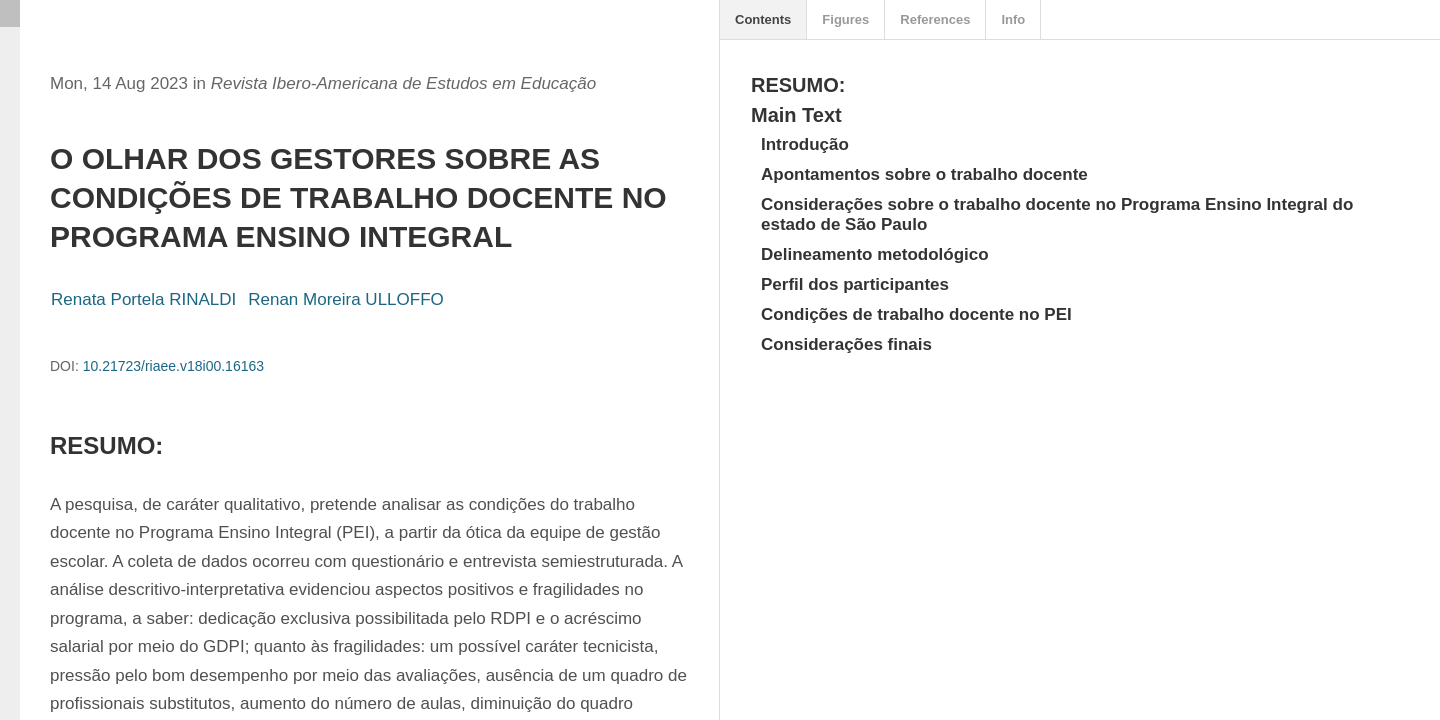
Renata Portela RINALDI (143, 299)
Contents (763, 19)
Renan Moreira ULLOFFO (346, 299)
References (935, 19)
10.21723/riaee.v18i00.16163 (173, 366)
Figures (845, 19)
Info (1013, 19)
